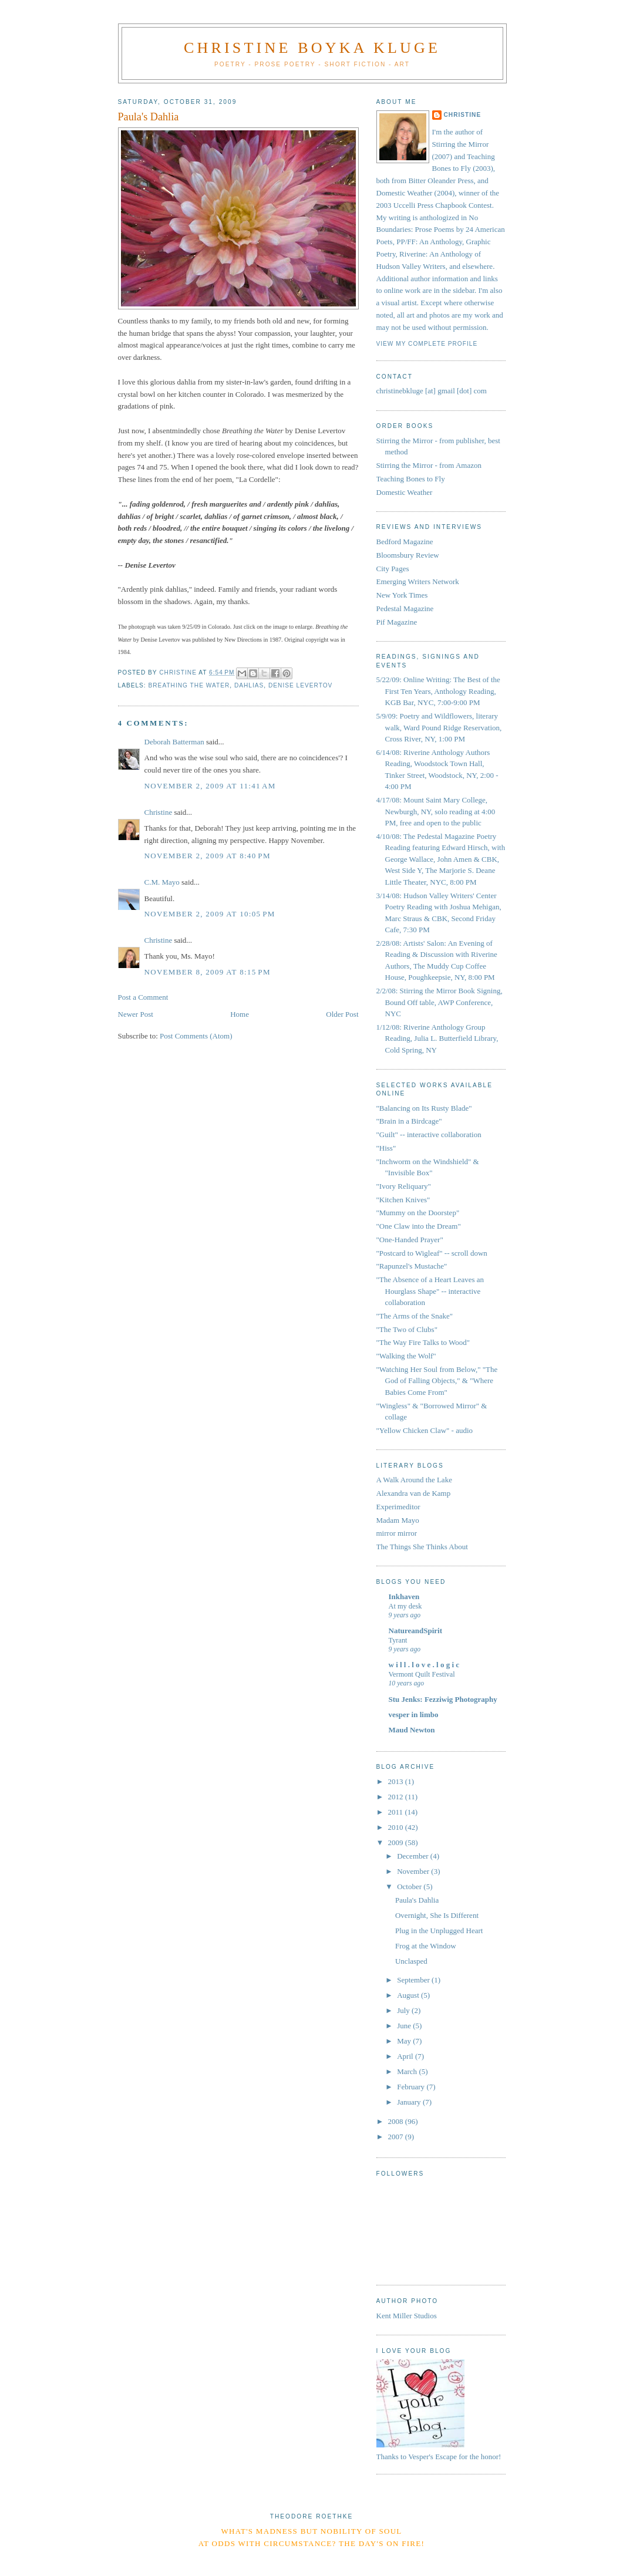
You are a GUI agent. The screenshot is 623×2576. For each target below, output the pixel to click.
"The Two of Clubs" (406, 1329)
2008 (396, 2121)
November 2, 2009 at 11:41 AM (210, 785)
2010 (396, 1827)
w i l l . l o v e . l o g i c (424, 1664)
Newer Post (135, 1014)
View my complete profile (427, 343)
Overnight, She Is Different (437, 1915)
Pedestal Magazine (405, 608)
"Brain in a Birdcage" (409, 1121)
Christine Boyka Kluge (312, 47)
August (409, 1995)
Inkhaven (404, 1596)
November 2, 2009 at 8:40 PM (207, 855)
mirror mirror (396, 1533)
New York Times (402, 595)
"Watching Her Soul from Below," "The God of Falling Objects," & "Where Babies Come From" (437, 1381)
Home (239, 1014)
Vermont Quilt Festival (422, 1674)
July (404, 2010)
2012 (396, 1796)
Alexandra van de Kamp (413, 1493)
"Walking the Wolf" (406, 1355)
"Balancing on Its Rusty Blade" (424, 1108)
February (411, 2086)
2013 (396, 1781)
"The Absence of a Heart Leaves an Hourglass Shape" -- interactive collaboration (430, 1291)
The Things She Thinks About (422, 1546)
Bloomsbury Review (407, 555)
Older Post (342, 1014)
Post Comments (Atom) (196, 1035)
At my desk (405, 1606)
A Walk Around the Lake (414, 1479)
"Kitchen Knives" (403, 1199)
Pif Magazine (396, 622)
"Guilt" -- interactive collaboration (428, 1134)
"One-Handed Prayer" (409, 1239)
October (410, 1886)
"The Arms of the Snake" (414, 1315)
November (414, 1871)
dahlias (249, 685)
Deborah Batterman (174, 741)
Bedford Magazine (404, 541)
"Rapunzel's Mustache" (411, 1266)
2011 (396, 1812)
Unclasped (411, 1961)
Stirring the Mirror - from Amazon (428, 465)
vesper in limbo (414, 1714)
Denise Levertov (300, 685)
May (405, 2040)
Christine (158, 812)
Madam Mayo (397, 1520)
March (408, 2071)
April (406, 2056)
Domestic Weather (404, 492)
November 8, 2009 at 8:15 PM (207, 971)
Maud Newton (412, 1729)
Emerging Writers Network (417, 581)
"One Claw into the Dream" (418, 1226)
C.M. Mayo (162, 882)
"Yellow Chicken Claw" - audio (424, 1430)
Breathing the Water (189, 685)
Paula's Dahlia (417, 1900)
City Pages (392, 568)
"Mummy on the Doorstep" (418, 1212)
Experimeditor (398, 1506)
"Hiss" (386, 1148)
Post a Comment (143, 997)
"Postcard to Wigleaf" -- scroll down (431, 1253)
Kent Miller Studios (406, 2315)
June (405, 2025)
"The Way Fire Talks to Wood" (423, 1342)
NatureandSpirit (416, 1630)
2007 (396, 2136)
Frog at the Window (425, 1945)
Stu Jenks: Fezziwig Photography (443, 1699)
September (414, 1979)
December (413, 1856)
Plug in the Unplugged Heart (439, 1930)
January (410, 2102)
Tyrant (398, 1640)
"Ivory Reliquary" (403, 1186)
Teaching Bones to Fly (410, 478)
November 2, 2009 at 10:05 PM (209, 913)
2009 (396, 1842)
